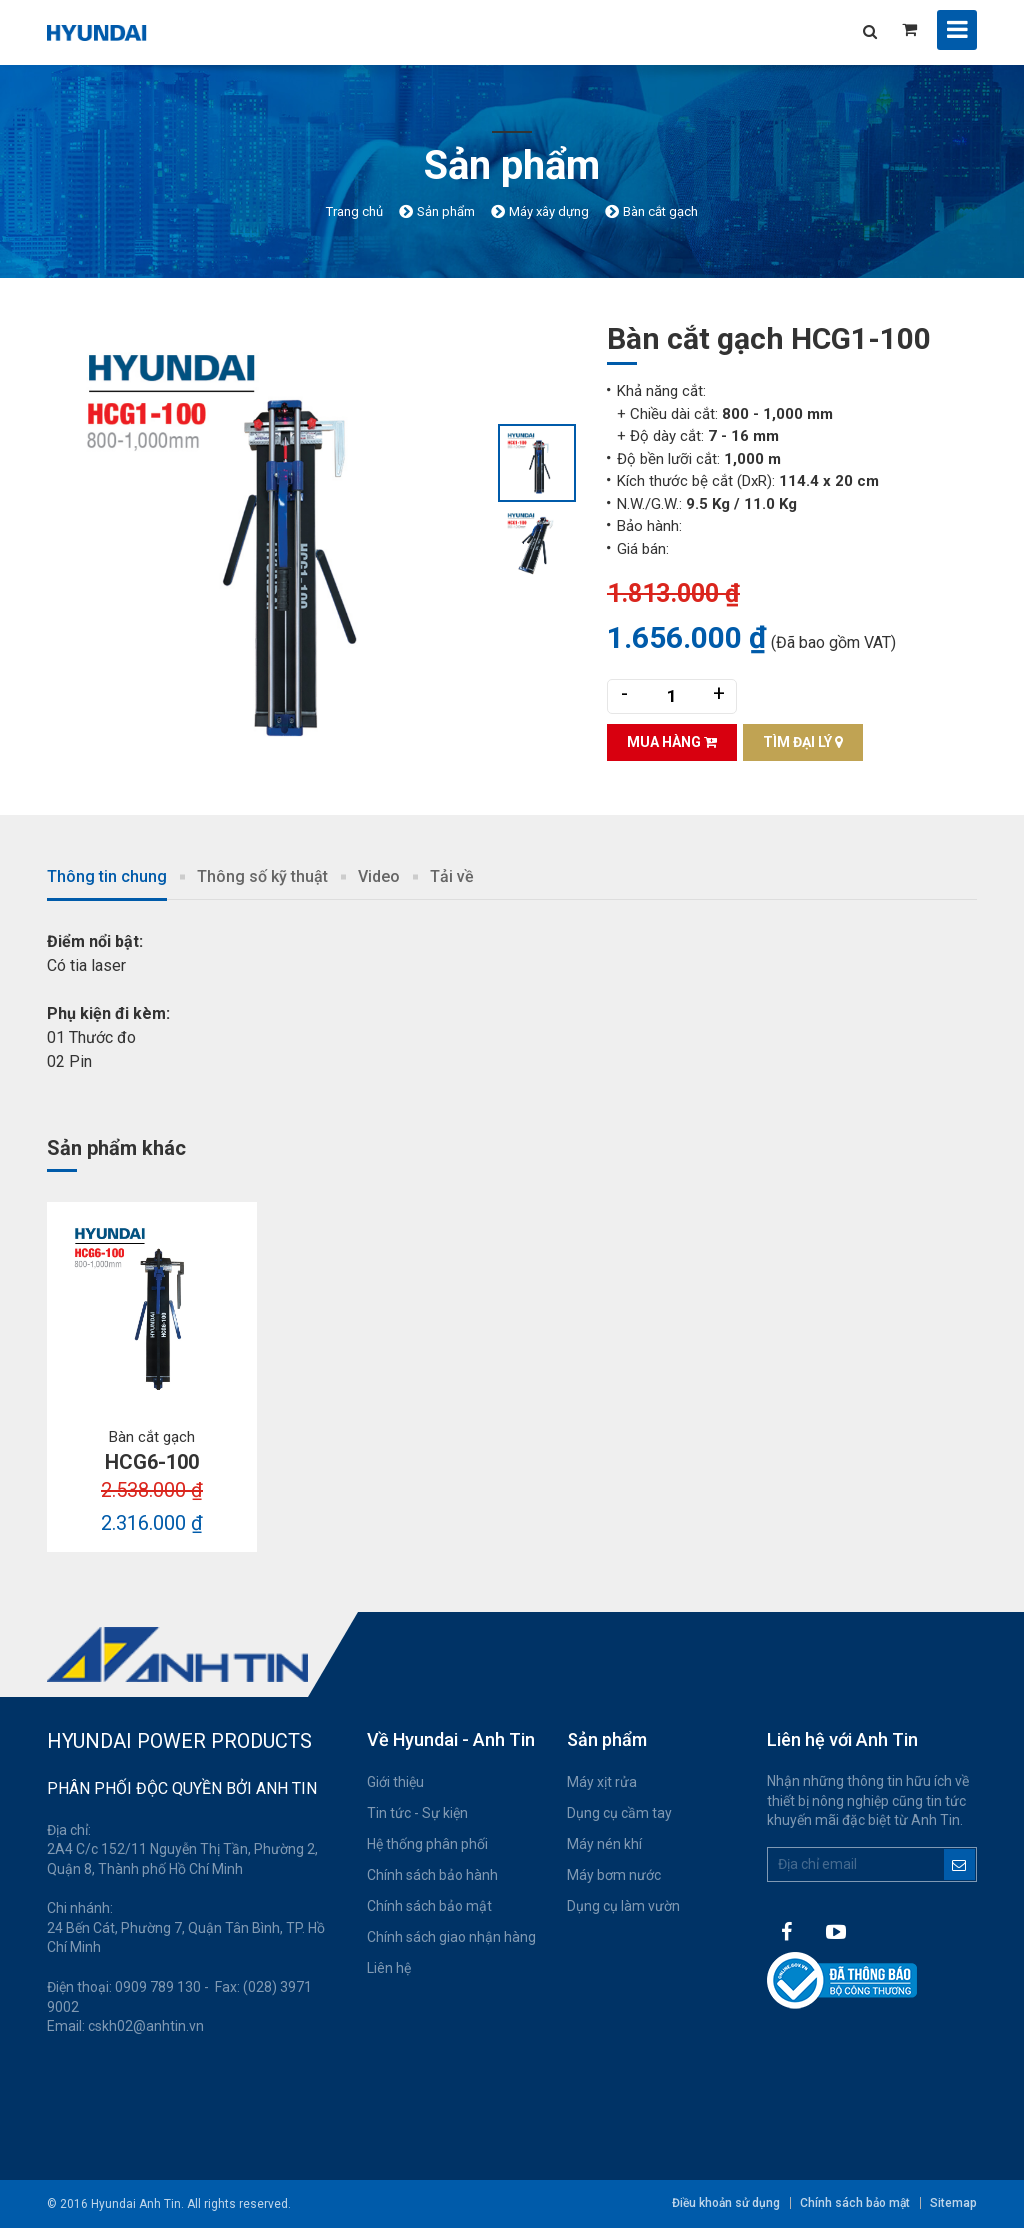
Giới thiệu (395, 1782)
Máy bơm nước (614, 1875)
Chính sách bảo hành (432, 1875)
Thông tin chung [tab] (107, 876)
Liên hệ (389, 1968)
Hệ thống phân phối (427, 1844)
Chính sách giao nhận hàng (451, 1937)
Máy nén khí (604, 1844)
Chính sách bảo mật (429, 1906)
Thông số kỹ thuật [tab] (262, 876)
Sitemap (953, 2203)
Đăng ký (959, 1864)
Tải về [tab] (452, 876)
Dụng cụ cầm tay (619, 1813)
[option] (272, 543)
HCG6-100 (152, 1462)
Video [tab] (379, 876)
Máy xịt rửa (602, 1782)
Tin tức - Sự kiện (417, 1813)
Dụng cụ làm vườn (623, 1906)
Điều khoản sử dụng (726, 2203)
